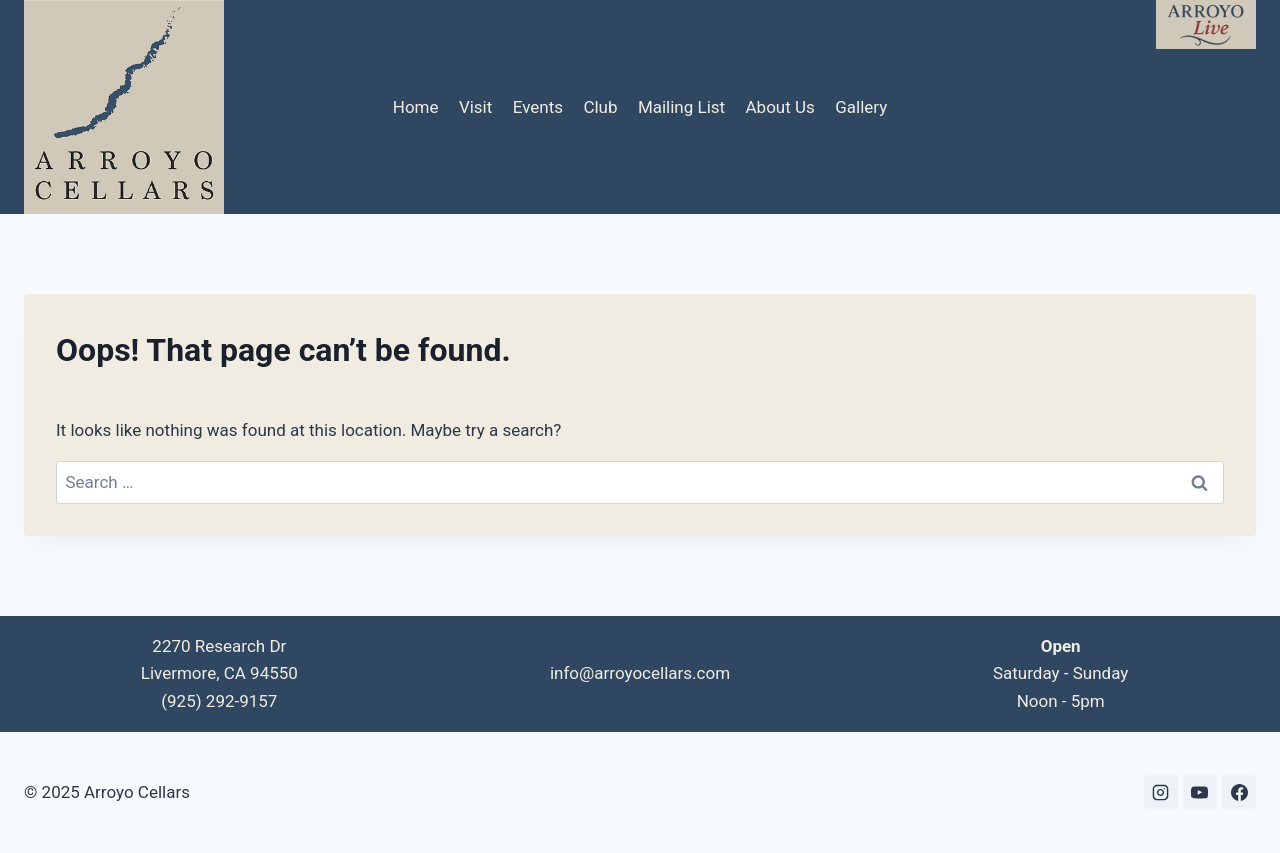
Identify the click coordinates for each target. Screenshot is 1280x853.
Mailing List (681, 107)
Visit (475, 107)
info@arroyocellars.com (640, 673)
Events (538, 107)
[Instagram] (1161, 792)
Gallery (861, 107)
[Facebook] (1239, 792)
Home (416, 107)
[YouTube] (1200, 792)
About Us (780, 107)
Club (600, 107)
